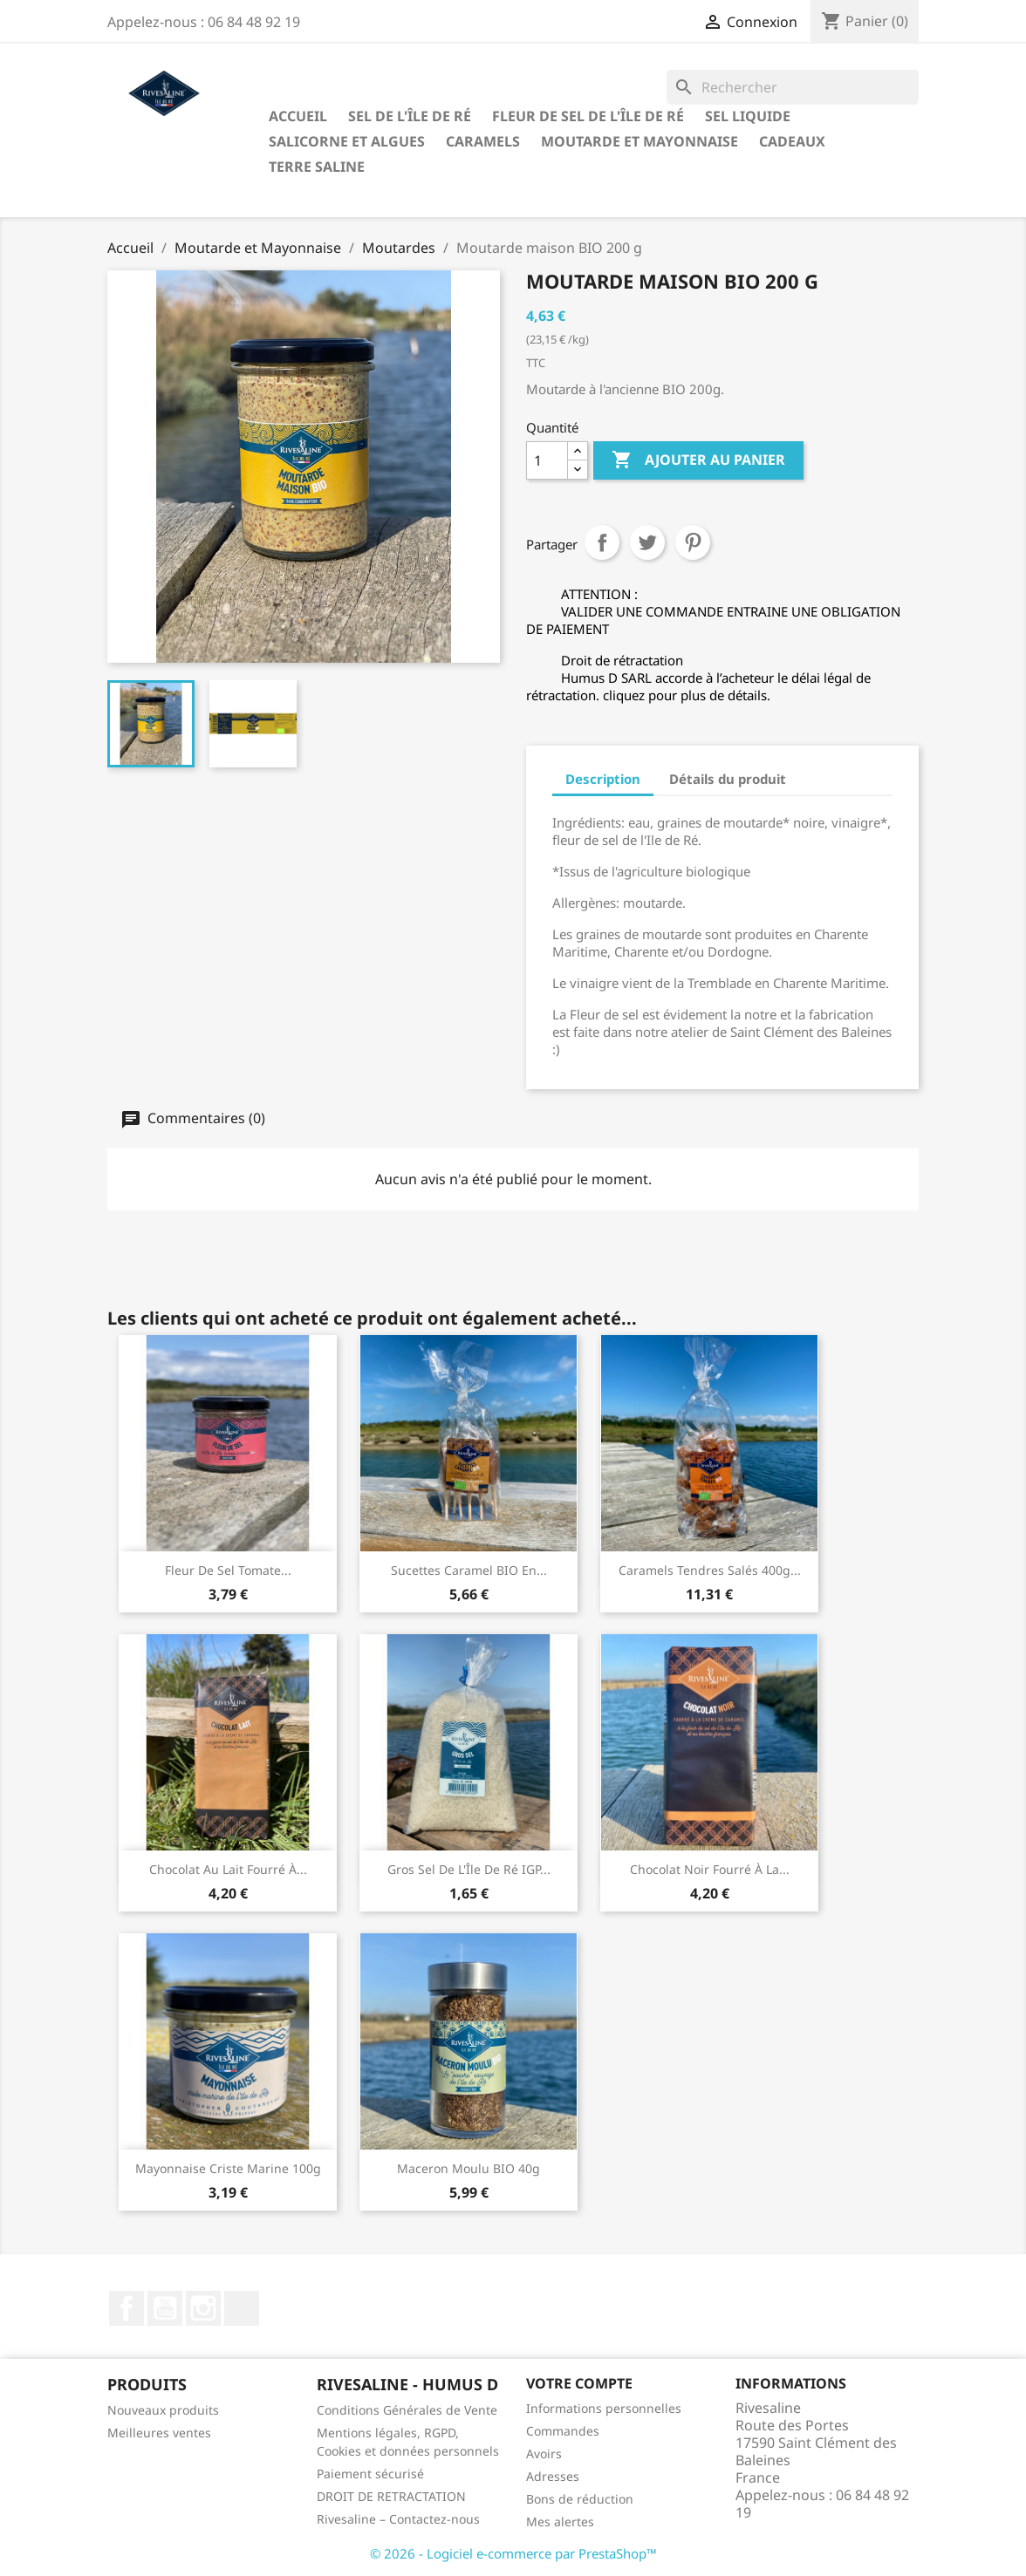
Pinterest (692, 542)
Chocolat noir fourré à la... (710, 1869)
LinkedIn (241, 2308)
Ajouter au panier (698, 460)
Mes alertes (560, 2521)
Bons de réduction (579, 2499)
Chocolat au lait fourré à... (228, 1869)
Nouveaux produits (163, 2410)
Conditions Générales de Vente (407, 2410)
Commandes (562, 2431)
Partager (602, 542)
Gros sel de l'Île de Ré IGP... (469, 1869)
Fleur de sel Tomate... (228, 1570)
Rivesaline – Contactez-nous (398, 2519)
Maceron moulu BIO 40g (468, 2168)
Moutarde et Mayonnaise (639, 141)
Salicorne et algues (347, 141)
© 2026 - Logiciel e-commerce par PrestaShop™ (513, 2553)
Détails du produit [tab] (727, 778)
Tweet (647, 542)
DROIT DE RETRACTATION (391, 2496)
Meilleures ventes (159, 2432)
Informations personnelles (603, 2408)
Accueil (298, 116)
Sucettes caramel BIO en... (469, 1570)
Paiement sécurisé (370, 2473)
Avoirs (544, 2453)
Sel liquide (747, 116)
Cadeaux (792, 141)
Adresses (552, 2476)
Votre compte (579, 2383)
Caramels (483, 141)
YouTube (164, 2308)
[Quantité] (547, 460)
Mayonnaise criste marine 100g (228, 2168)
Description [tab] (602, 778)
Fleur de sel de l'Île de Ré (588, 116)
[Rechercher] (793, 87)
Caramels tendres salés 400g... (710, 1570)
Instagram (203, 2308)
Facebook (126, 2308)
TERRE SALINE (317, 166)
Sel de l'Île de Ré (409, 116)
